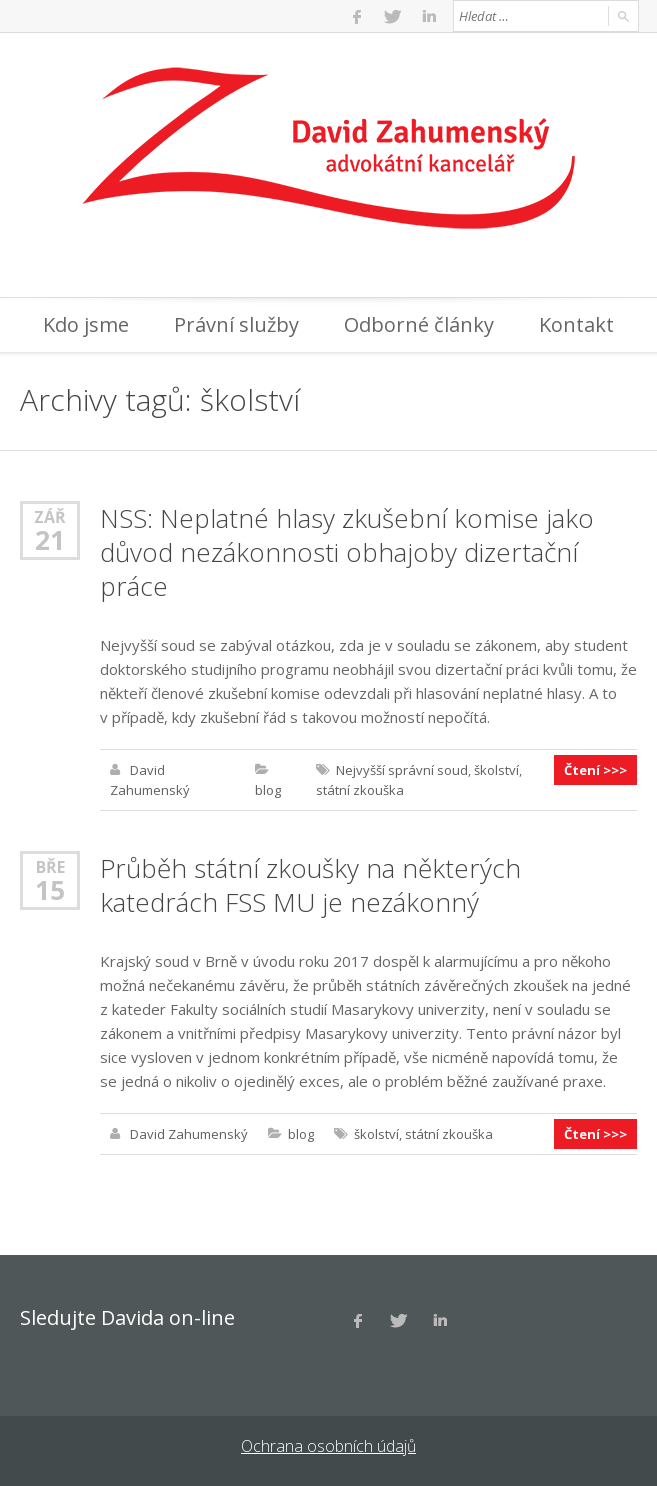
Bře (50, 866)
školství (496, 770)
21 (50, 540)
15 (50, 890)
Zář (50, 516)
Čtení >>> (595, 770)
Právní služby (236, 324)
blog (268, 790)
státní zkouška (360, 790)
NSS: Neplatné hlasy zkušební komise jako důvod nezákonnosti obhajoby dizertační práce (347, 552)
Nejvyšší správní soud (402, 770)
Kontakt (576, 324)
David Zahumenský (189, 1134)
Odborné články (419, 324)
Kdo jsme (86, 324)
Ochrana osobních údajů (328, 1446)
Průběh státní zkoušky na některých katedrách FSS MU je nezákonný (310, 885)
